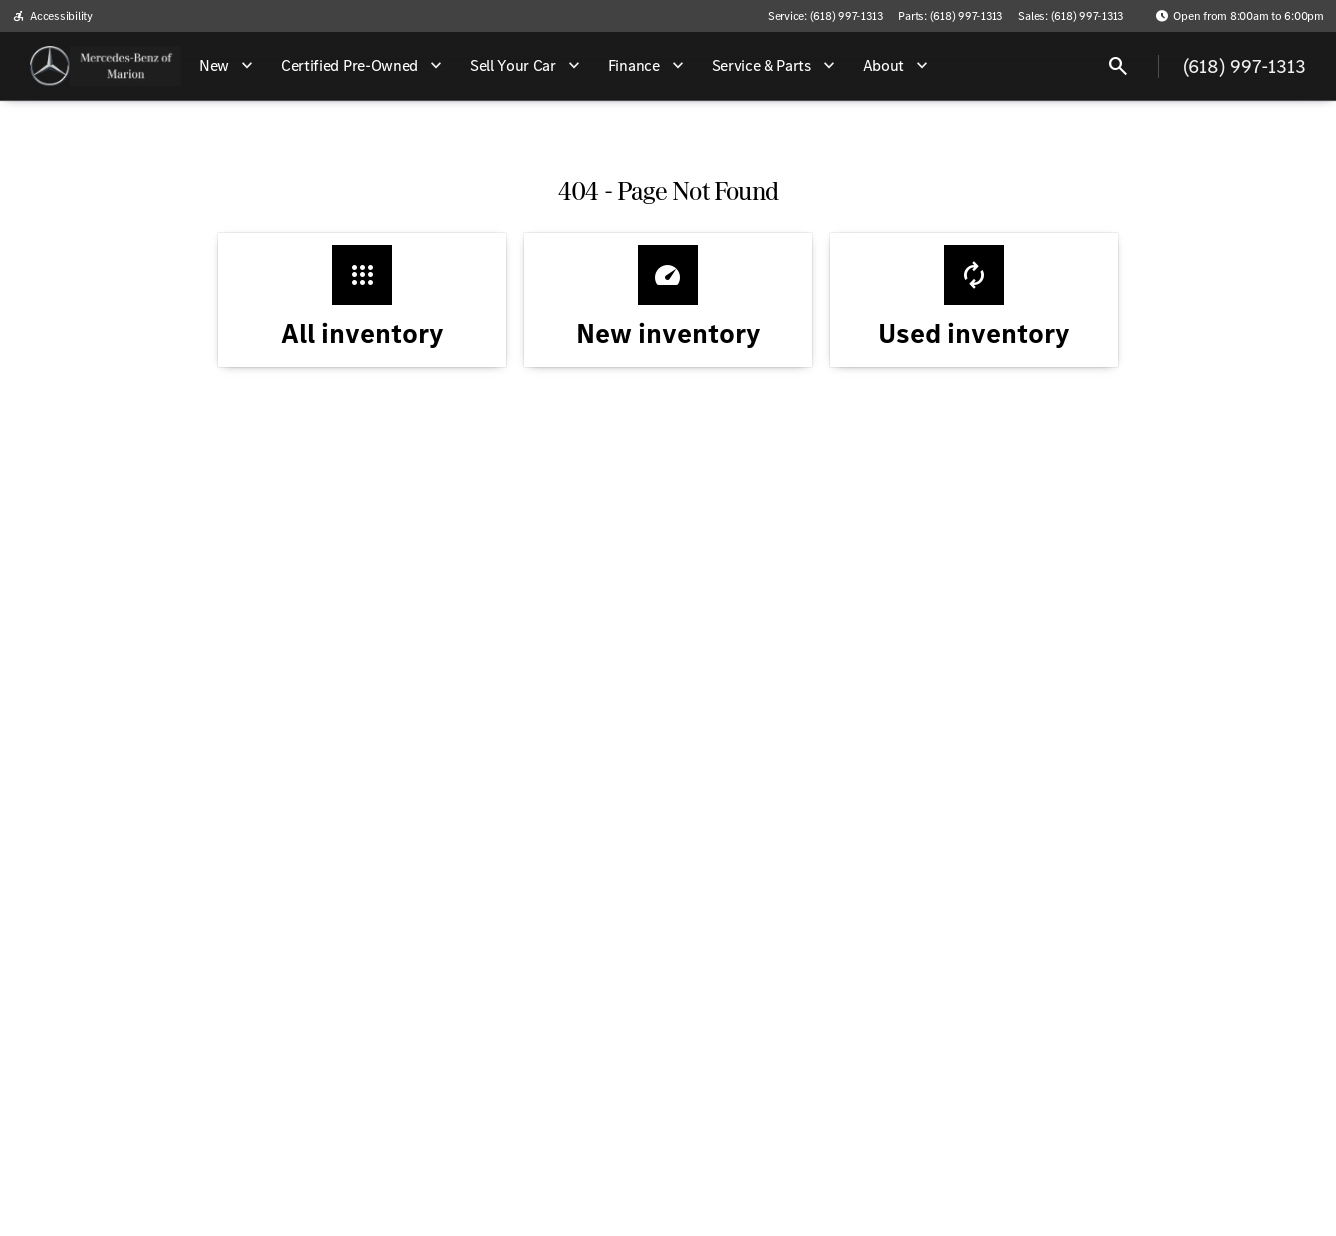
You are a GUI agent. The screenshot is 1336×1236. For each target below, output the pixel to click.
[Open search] (1118, 66)
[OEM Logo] (50, 66)
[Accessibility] (52, 16)
